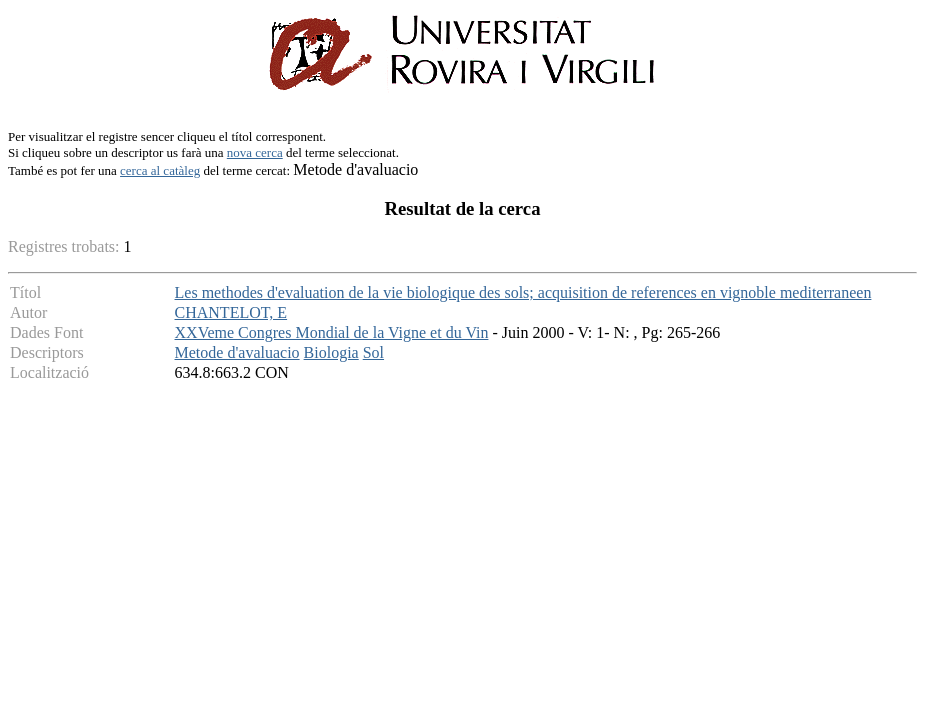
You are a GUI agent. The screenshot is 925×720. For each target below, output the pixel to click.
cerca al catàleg (160, 170)
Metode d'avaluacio (237, 352)
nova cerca (255, 152)
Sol (373, 352)
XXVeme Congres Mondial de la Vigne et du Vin (332, 332)
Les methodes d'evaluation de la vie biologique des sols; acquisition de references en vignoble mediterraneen (523, 292)
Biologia (331, 352)
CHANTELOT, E (231, 312)
